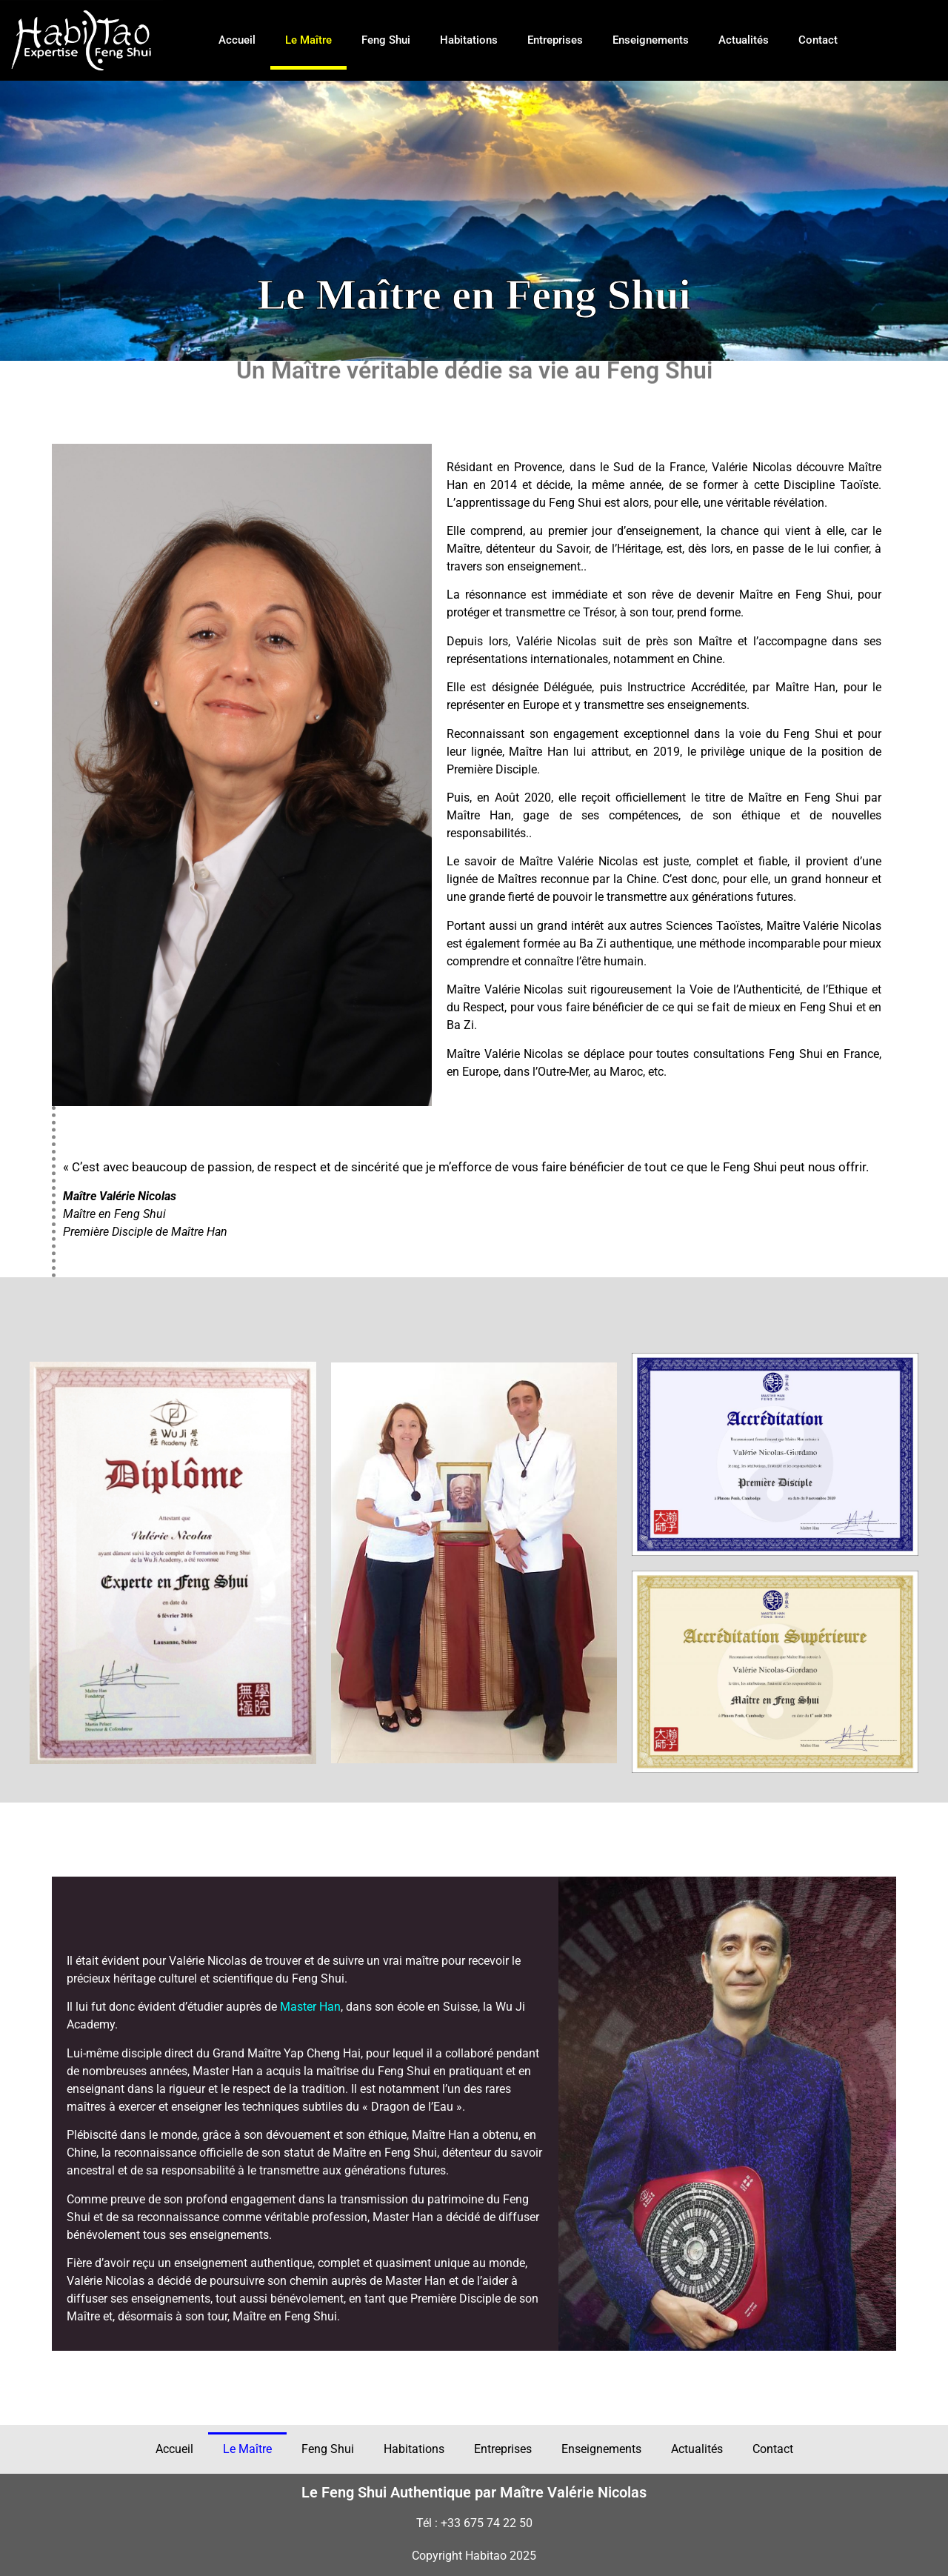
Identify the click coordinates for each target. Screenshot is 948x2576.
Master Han (310, 2007)
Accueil (237, 40)
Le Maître (308, 40)
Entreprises (555, 40)
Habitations (469, 40)
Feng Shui (385, 40)
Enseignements (650, 40)
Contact (818, 40)
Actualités (743, 40)
